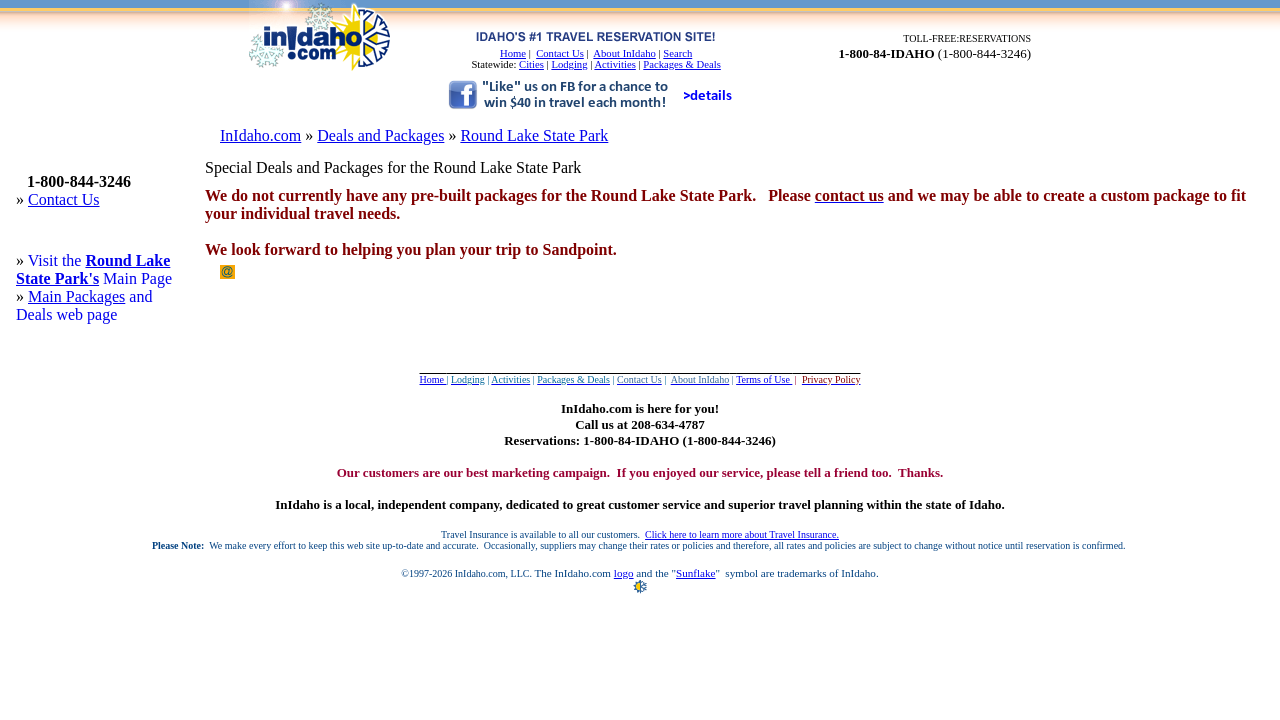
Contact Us (560, 53)
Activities (614, 64)
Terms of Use (764, 379)
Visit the (57, 260)
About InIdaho (624, 53)
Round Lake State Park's (93, 269)
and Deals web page (84, 305)
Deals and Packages (380, 135)
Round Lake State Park (534, 135)
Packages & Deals (682, 64)
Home (513, 53)
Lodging (569, 64)
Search (677, 53)
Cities (531, 64)
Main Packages (76, 296)
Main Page (135, 278)
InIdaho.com (260, 135)
